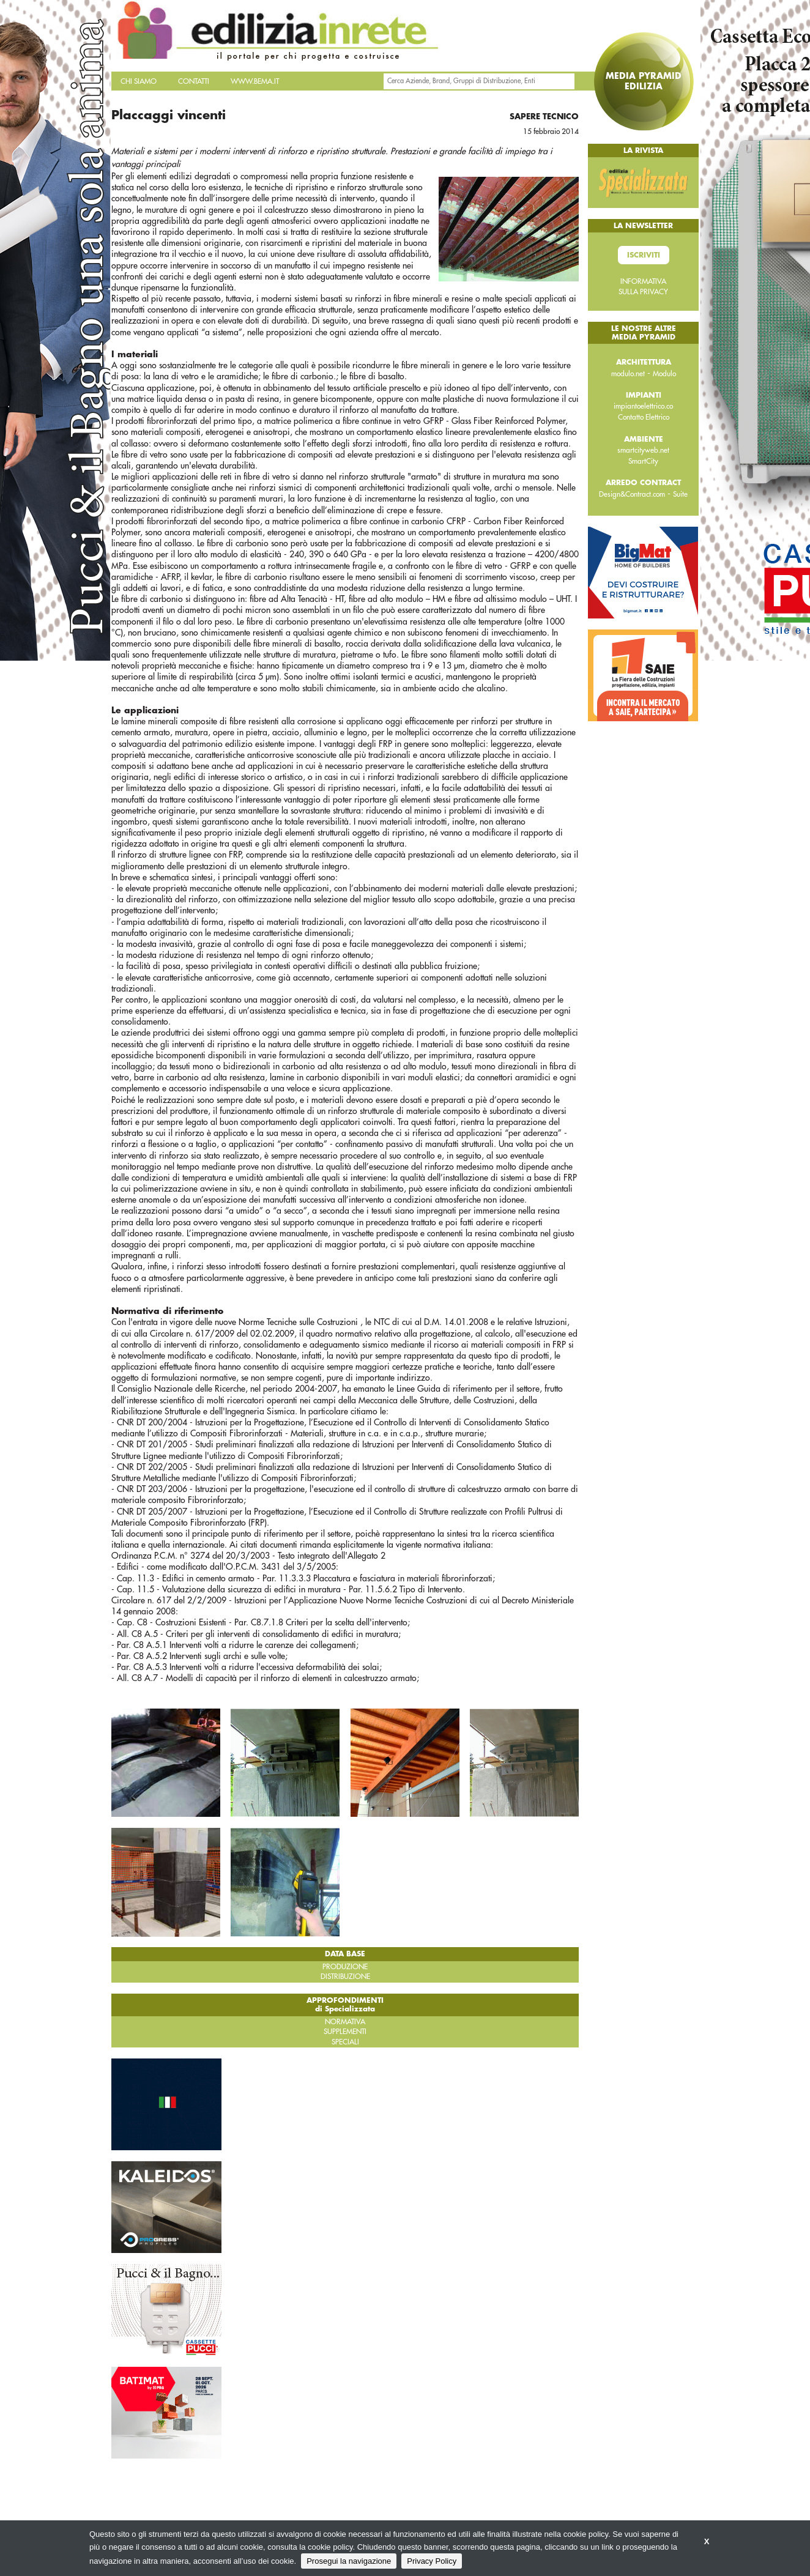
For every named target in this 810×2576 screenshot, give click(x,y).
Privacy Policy (431, 2561)
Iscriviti (643, 255)
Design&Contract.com (632, 494)
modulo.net (628, 373)
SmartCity (643, 461)
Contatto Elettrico (643, 417)
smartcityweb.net (643, 450)
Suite (680, 494)
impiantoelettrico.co (643, 406)
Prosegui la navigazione (349, 2561)
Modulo (664, 373)
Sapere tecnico (544, 117)
